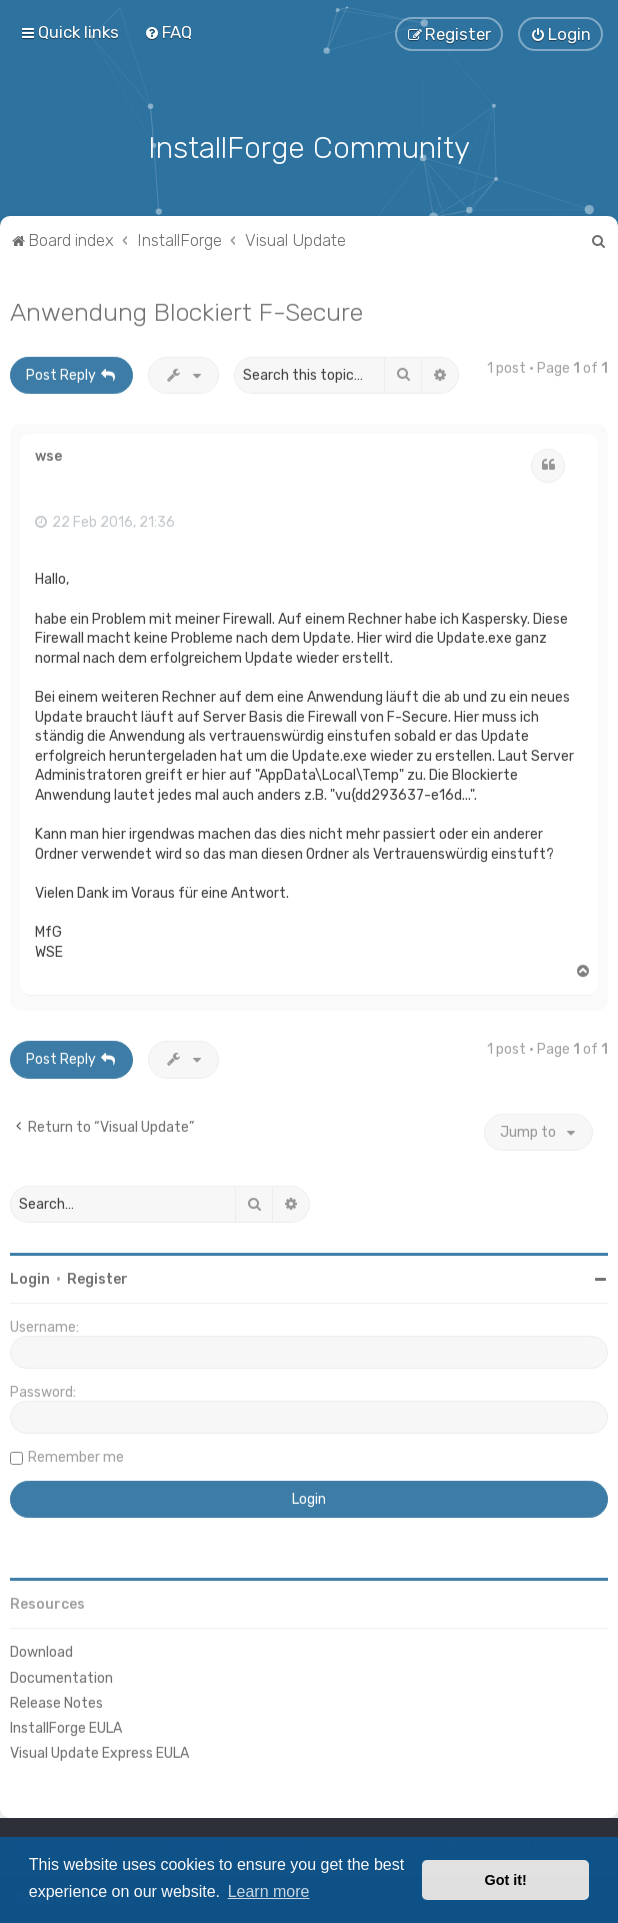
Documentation (61, 1675)
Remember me (76, 1455)
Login (30, 1277)
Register (97, 1277)
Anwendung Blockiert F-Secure (186, 309)
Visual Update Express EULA (99, 1751)
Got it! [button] (506, 1880)
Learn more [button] (269, 1891)
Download (41, 1650)
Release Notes (56, 1700)
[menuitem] (168, 32)
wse (48, 455)
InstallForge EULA (66, 1725)
